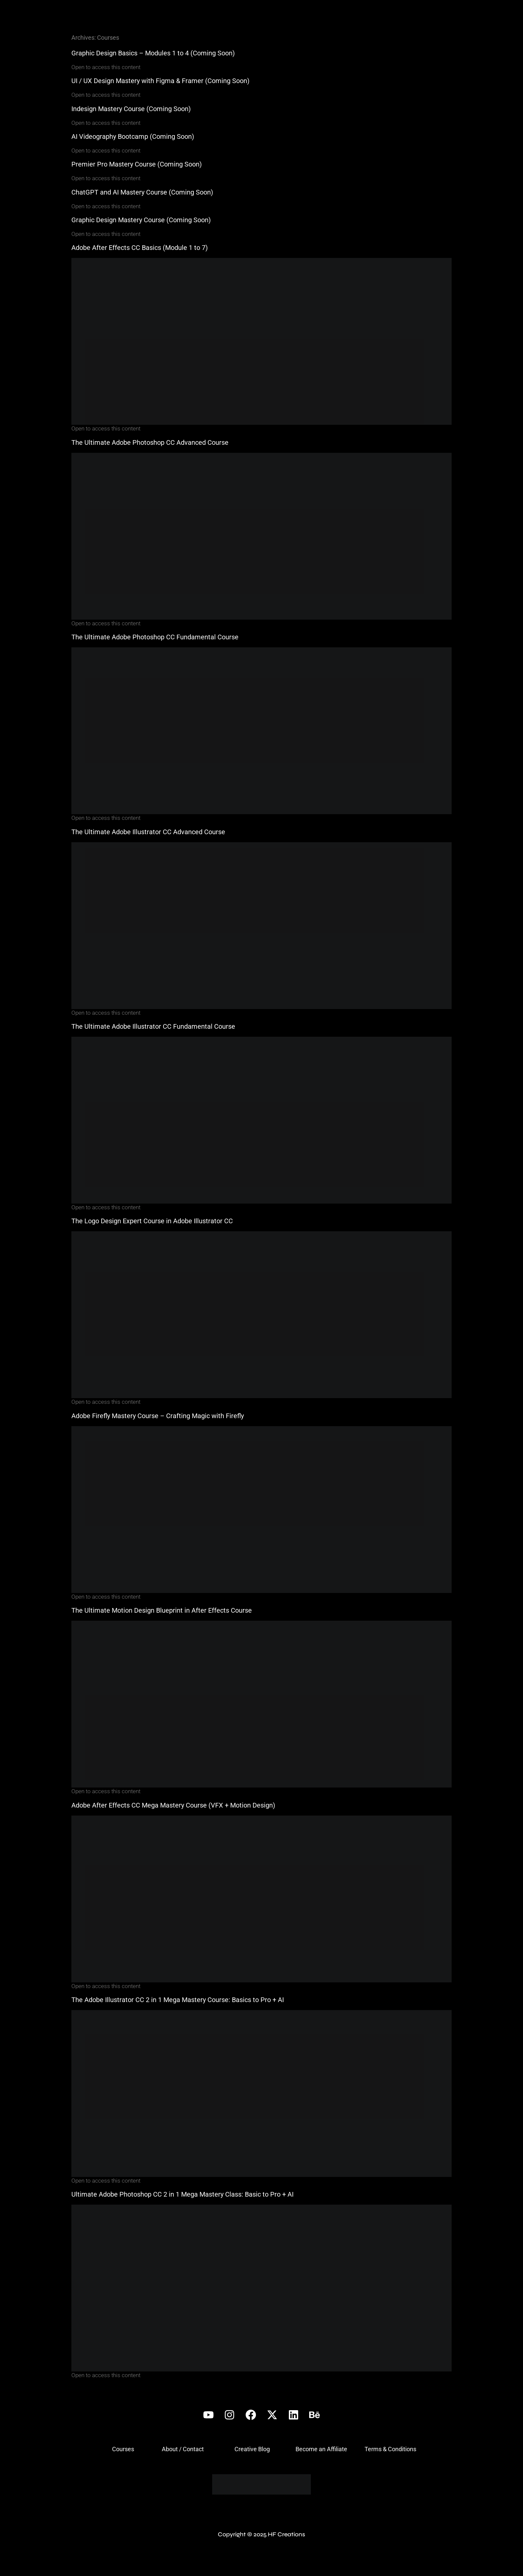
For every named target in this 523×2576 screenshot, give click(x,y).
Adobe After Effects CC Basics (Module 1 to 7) (139, 248)
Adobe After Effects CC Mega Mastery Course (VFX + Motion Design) (173, 1805)
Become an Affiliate (321, 2449)
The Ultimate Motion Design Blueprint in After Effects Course (161, 1610)
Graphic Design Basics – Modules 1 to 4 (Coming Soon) (153, 53)
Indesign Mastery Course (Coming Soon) (131, 109)
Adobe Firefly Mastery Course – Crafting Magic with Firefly (157, 1416)
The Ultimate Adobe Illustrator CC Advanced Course (148, 832)
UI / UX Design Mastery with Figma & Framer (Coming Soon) (160, 81)
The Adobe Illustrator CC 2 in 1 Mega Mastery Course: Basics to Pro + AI (177, 2000)
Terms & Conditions (390, 2449)
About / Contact (183, 2449)
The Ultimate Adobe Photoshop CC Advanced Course (149, 442)
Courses (123, 2449)
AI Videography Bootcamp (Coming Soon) (132, 136)
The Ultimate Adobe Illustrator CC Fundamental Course (153, 1026)
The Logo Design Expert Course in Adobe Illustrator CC (152, 1221)
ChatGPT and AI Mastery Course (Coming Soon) (142, 192)
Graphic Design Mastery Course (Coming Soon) (141, 220)
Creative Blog (252, 2449)
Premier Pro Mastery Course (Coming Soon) (136, 164)
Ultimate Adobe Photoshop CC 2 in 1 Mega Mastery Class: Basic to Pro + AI (182, 2194)
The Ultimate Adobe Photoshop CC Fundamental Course (154, 637)
